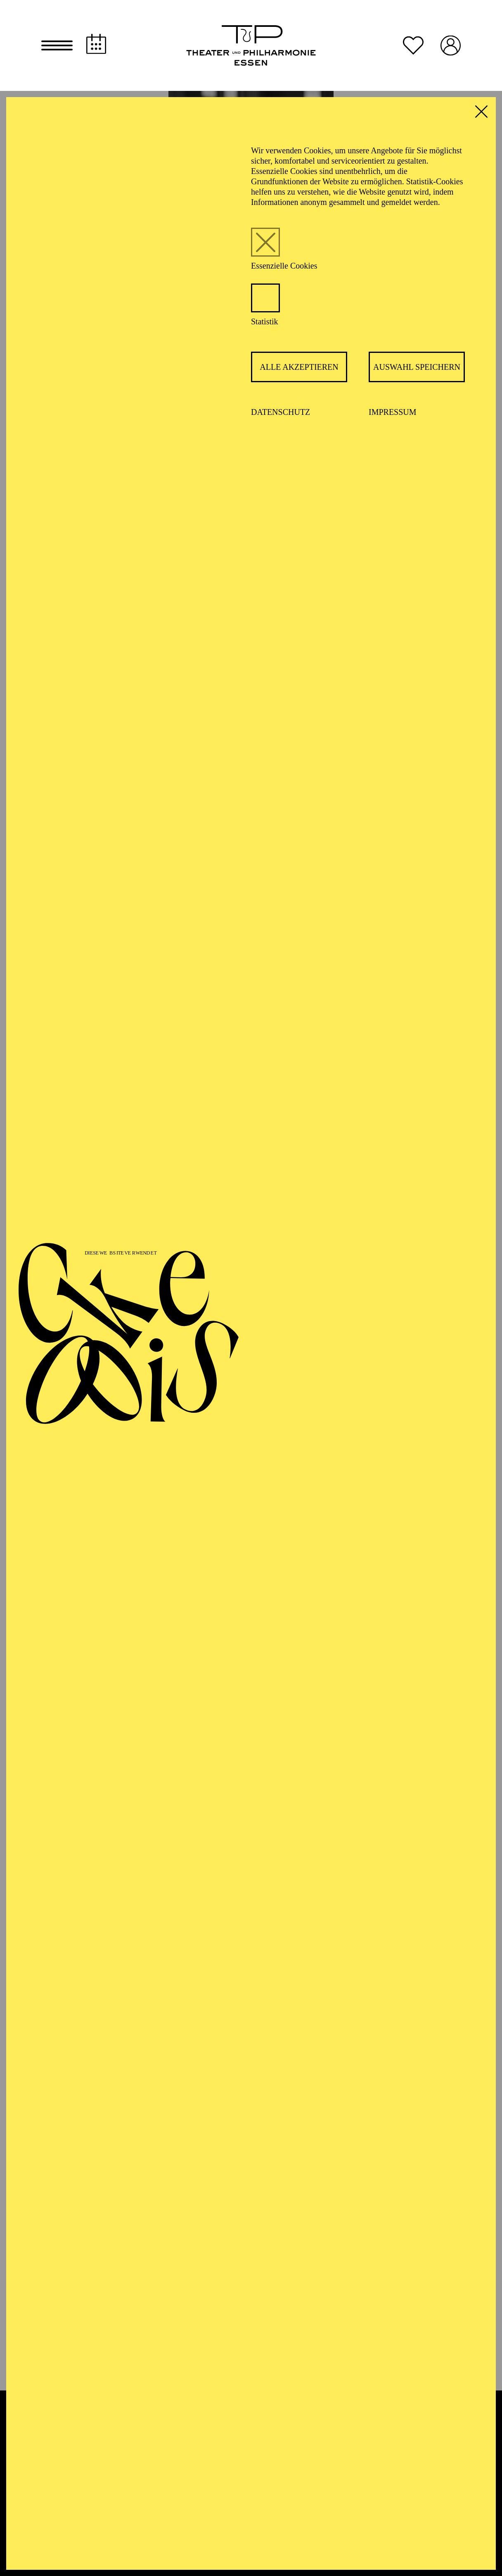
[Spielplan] (96, 44)
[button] (57, 45)
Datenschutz (280, 412)
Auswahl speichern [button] (416, 366)
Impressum (393, 412)
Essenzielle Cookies (284, 265)
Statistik (264, 321)
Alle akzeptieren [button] (299, 366)
